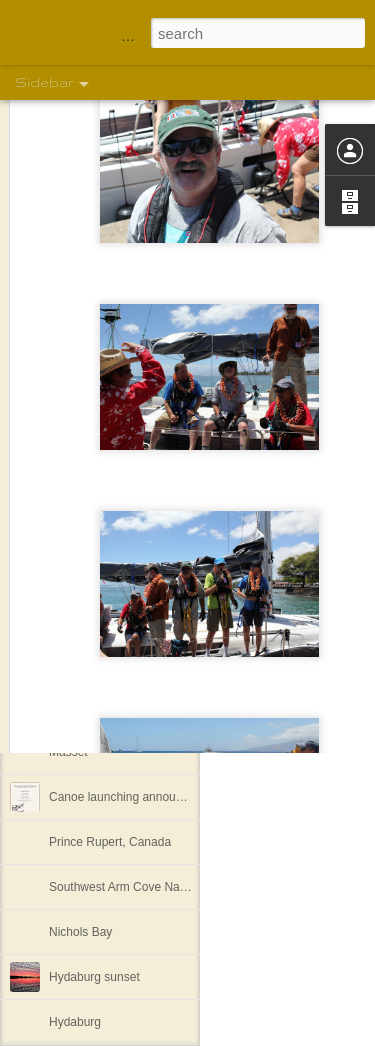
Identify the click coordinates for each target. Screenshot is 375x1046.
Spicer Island (83, 707)
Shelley (288, 614)
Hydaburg (75, 1022)
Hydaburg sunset (94, 977)
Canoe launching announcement (135, 797)
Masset (68, 752)
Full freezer (79, 662)
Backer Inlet (80, 617)
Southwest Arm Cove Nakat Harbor (142, 887)
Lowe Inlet (76, 572)
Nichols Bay (80, 932)
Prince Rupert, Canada (110, 842)
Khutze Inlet (80, 527)
